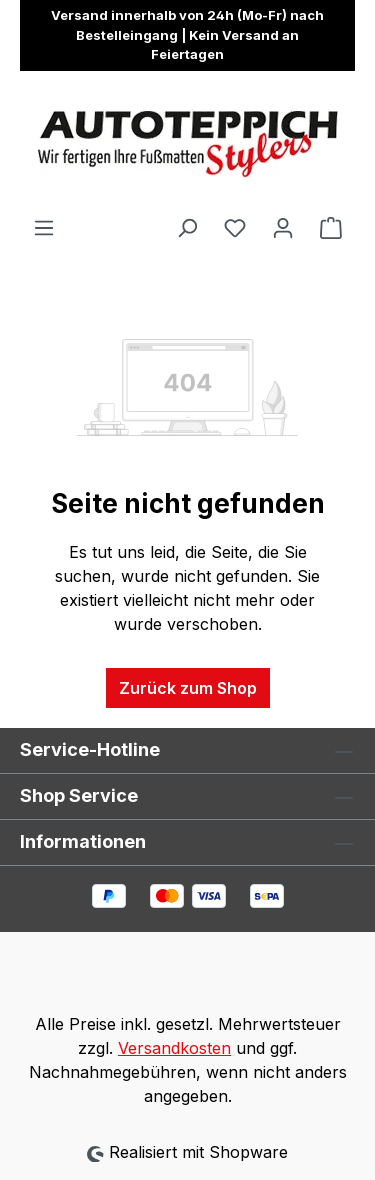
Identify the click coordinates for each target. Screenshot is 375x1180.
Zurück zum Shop (188, 688)
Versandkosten (174, 1048)
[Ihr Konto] (283, 227)
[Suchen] (187, 227)
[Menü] (44, 227)
